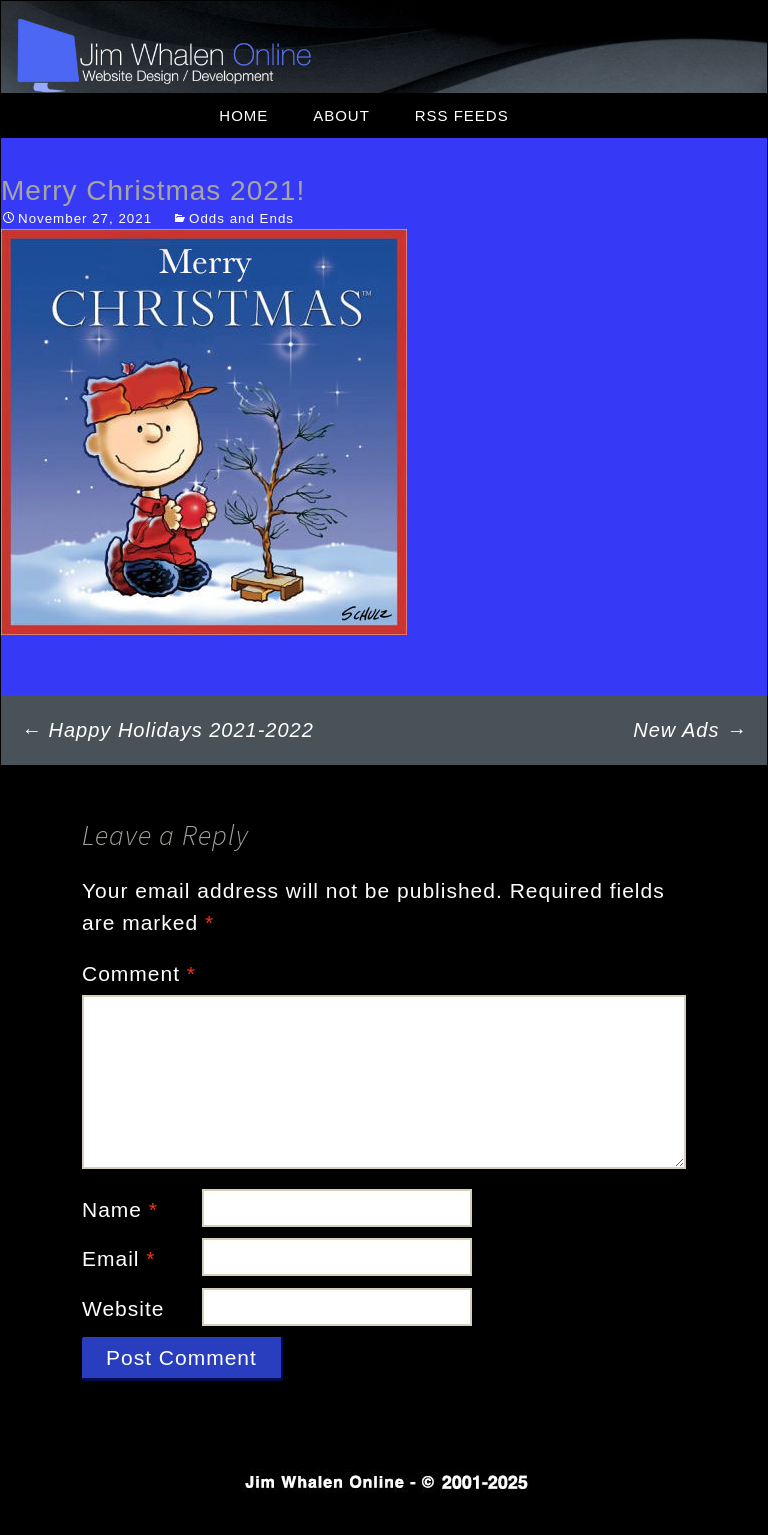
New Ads (690, 730)
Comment (139, 973)
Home (243, 115)
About (341, 115)
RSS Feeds (462, 115)
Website (123, 1308)
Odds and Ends (241, 218)
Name (120, 1209)
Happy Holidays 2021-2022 (167, 730)
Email (119, 1258)
